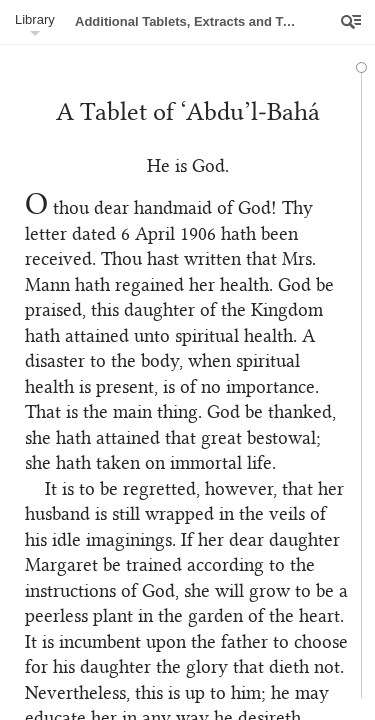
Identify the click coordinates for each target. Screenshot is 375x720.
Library (35, 19)
